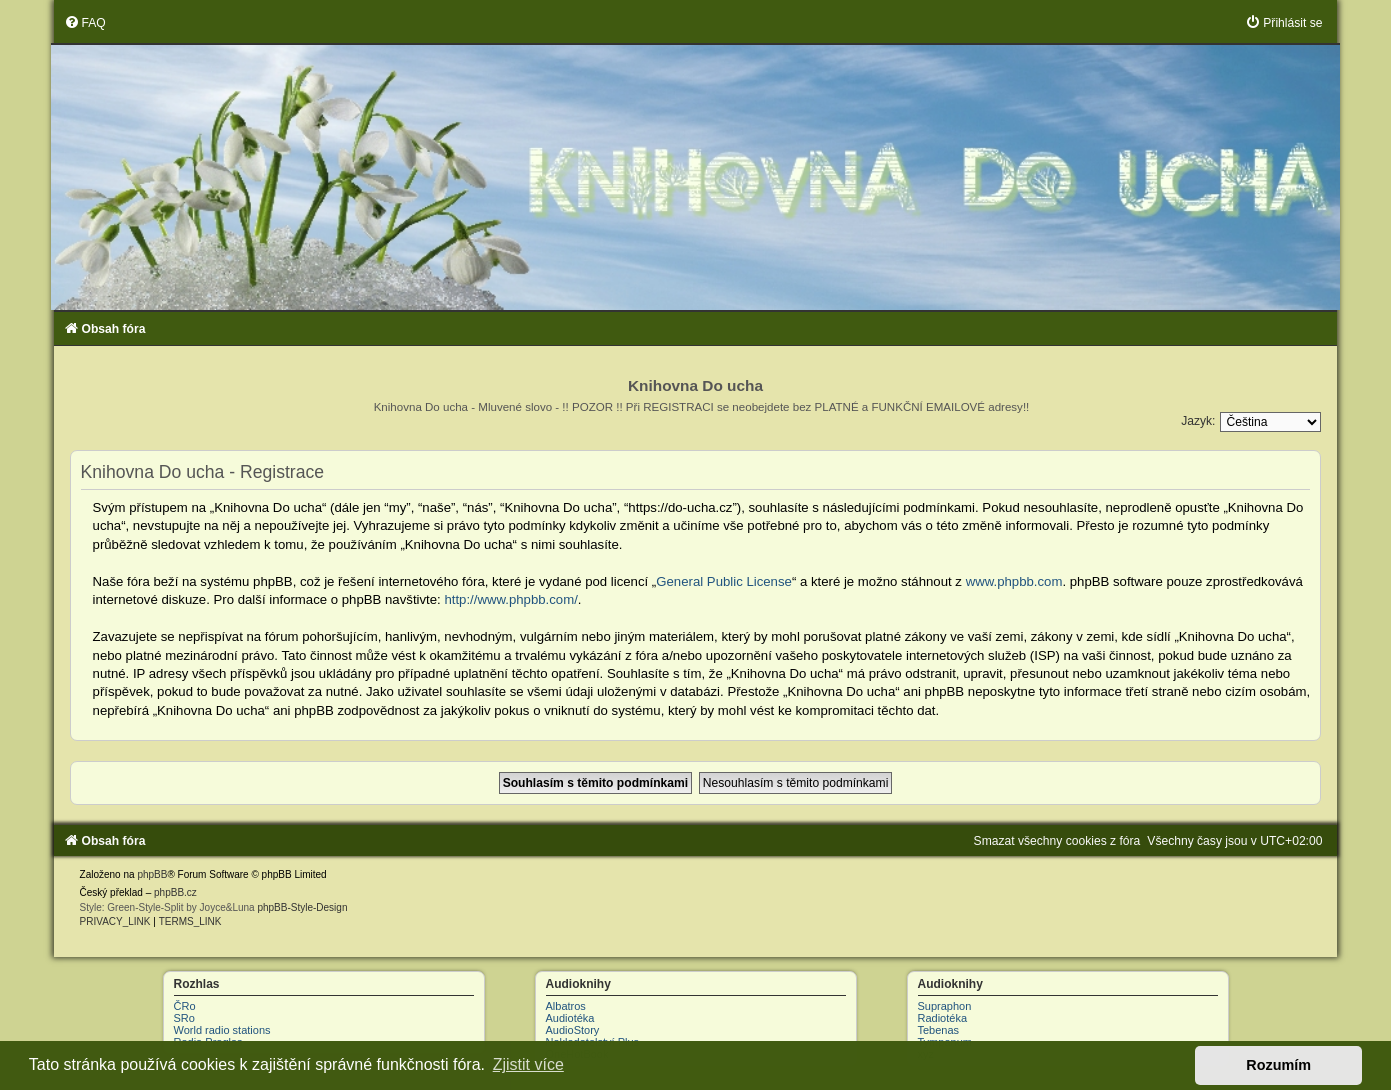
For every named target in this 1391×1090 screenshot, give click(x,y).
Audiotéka (570, 1018)
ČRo (185, 1006)
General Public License (724, 581)
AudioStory (573, 1030)
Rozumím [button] (1278, 1065)
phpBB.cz (175, 892)
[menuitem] (85, 23)
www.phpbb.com (1014, 581)
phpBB (152, 874)
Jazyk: (1198, 421)
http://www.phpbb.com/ (510, 599)
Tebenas (939, 1030)
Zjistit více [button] (528, 1064)
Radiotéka (943, 1018)
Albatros (566, 1006)
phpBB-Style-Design (302, 907)
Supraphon (945, 1006)
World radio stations (222, 1030)
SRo (184, 1018)
